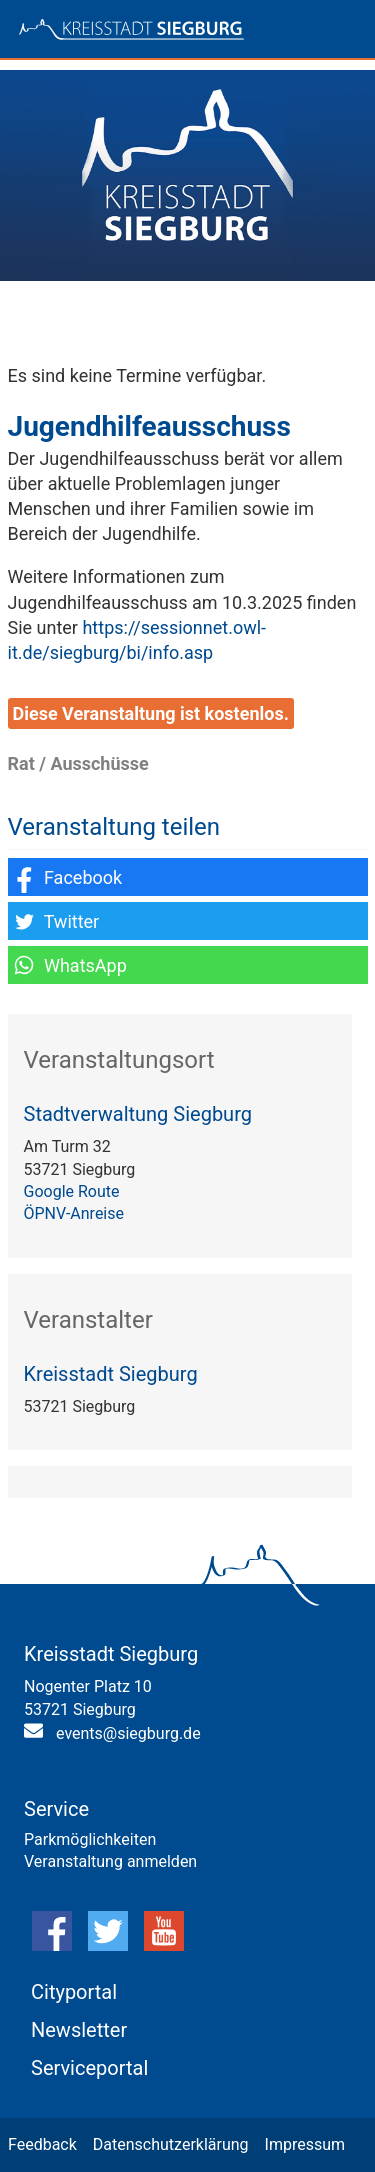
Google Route (72, 1191)
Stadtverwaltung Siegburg (138, 1114)
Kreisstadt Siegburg (111, 1374)
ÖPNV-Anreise (74, 1213)
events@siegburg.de (128, 1733)
